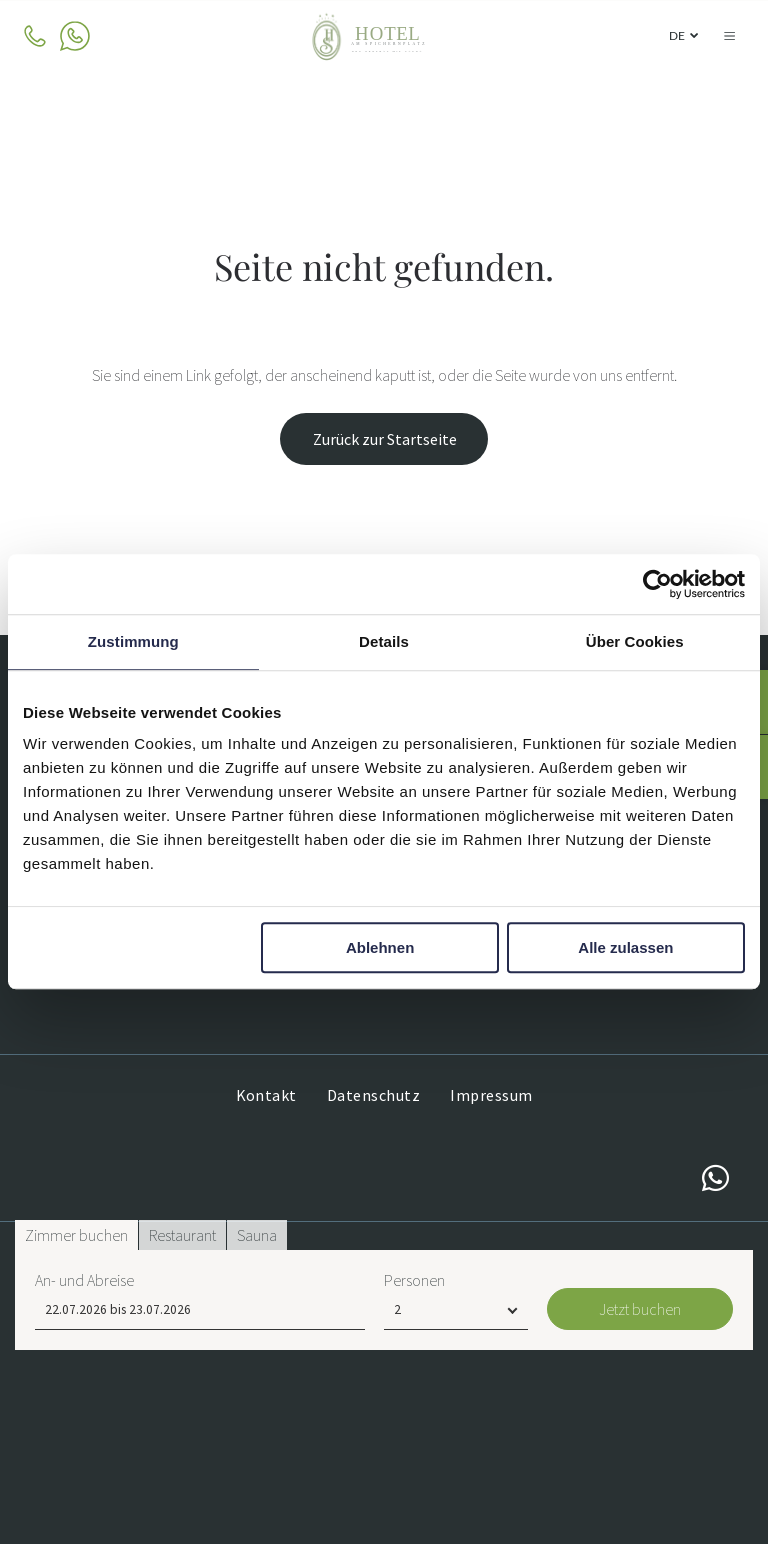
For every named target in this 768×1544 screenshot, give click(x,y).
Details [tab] (384, 641)
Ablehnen (380, 948)
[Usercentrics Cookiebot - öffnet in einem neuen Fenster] (657, 584)
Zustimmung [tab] (133, 641)
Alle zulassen (625, 948)
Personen (414, 1474)
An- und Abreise (84, 1474)
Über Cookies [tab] (635, 641)
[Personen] (456, 1504)
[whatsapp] (716, 1181)
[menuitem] (266, 1095)
